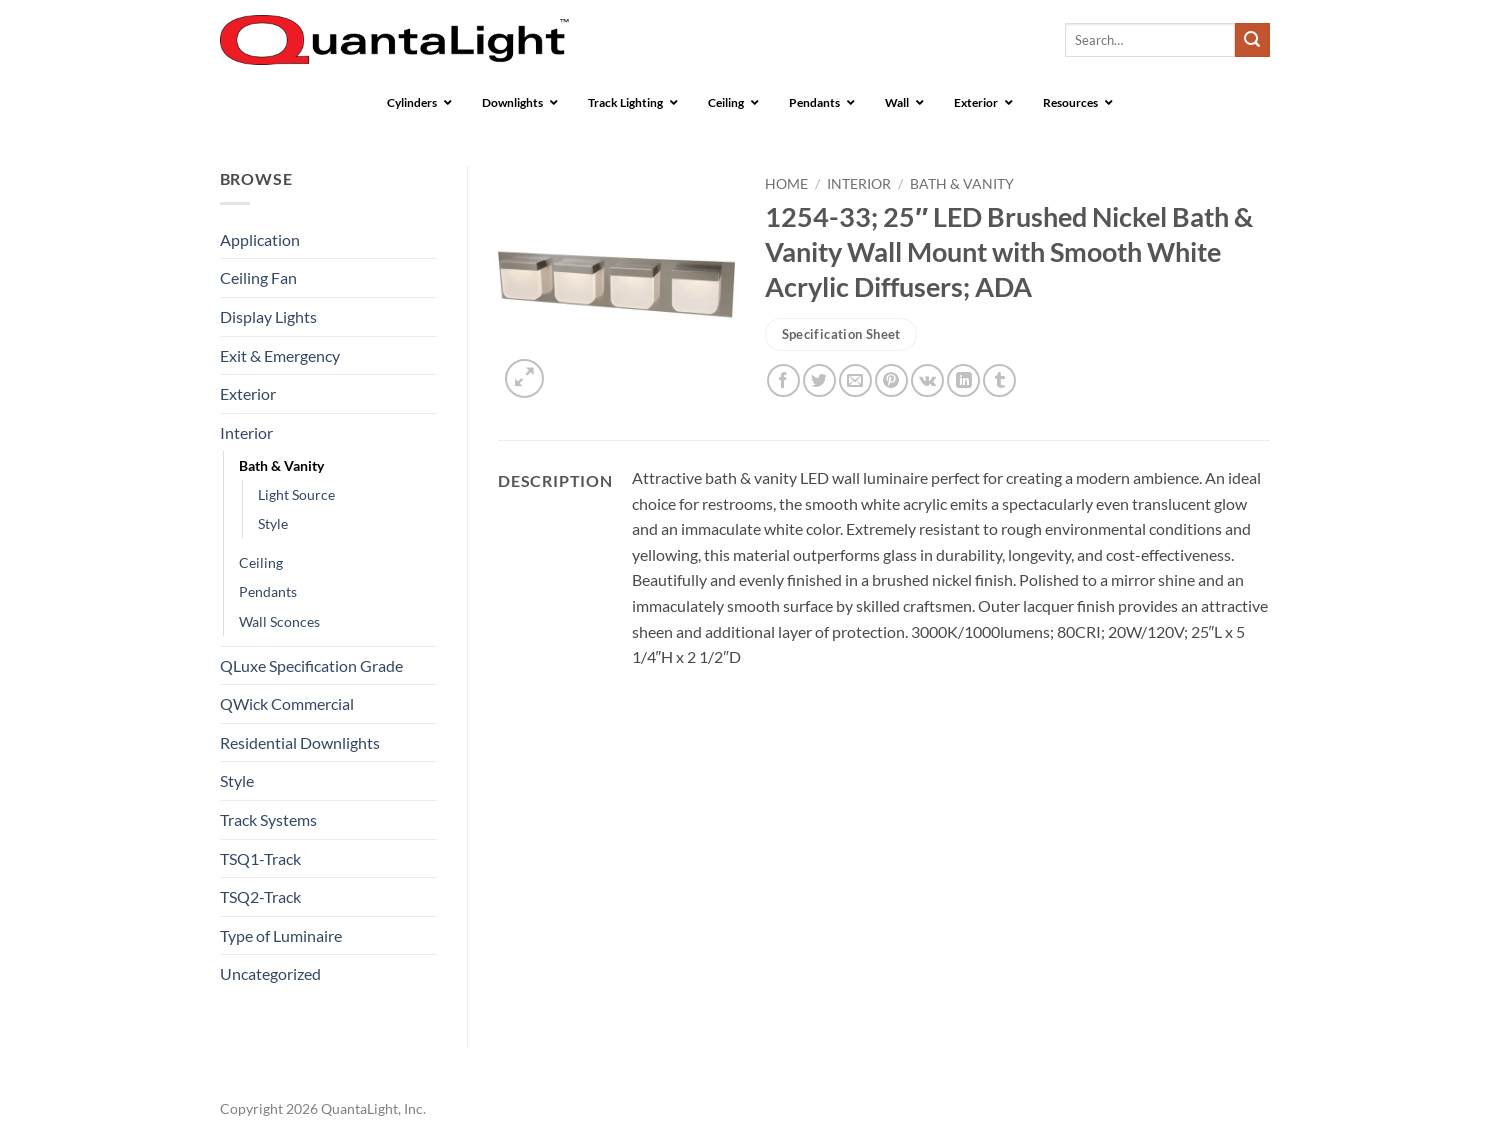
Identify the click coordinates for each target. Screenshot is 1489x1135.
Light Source (296, 494)
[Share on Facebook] (783, 380)
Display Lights (268, 316)
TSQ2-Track (260, 896)
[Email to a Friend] (855, 380)
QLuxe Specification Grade (311, 665)
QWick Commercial (287, 703)
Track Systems (268, 819)
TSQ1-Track (260, 858)
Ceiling (261, 562)
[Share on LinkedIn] (963, 380)
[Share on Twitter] (819, 380)
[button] (524, 378)
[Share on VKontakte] (927, 380)
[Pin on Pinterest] (891, 380)
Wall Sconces (279, 621)
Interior (246, 432)
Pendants (268, 591)
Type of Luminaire (281, 935)
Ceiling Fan (258, 277)
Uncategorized (270, 973)
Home (786, 184)
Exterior (248, 393)
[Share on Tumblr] (999, 380)
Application (260, 239)
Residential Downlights (300, 742)
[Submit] (1252, 40)
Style (273, 523)
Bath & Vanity (281, 465)
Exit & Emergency (280, 355)
